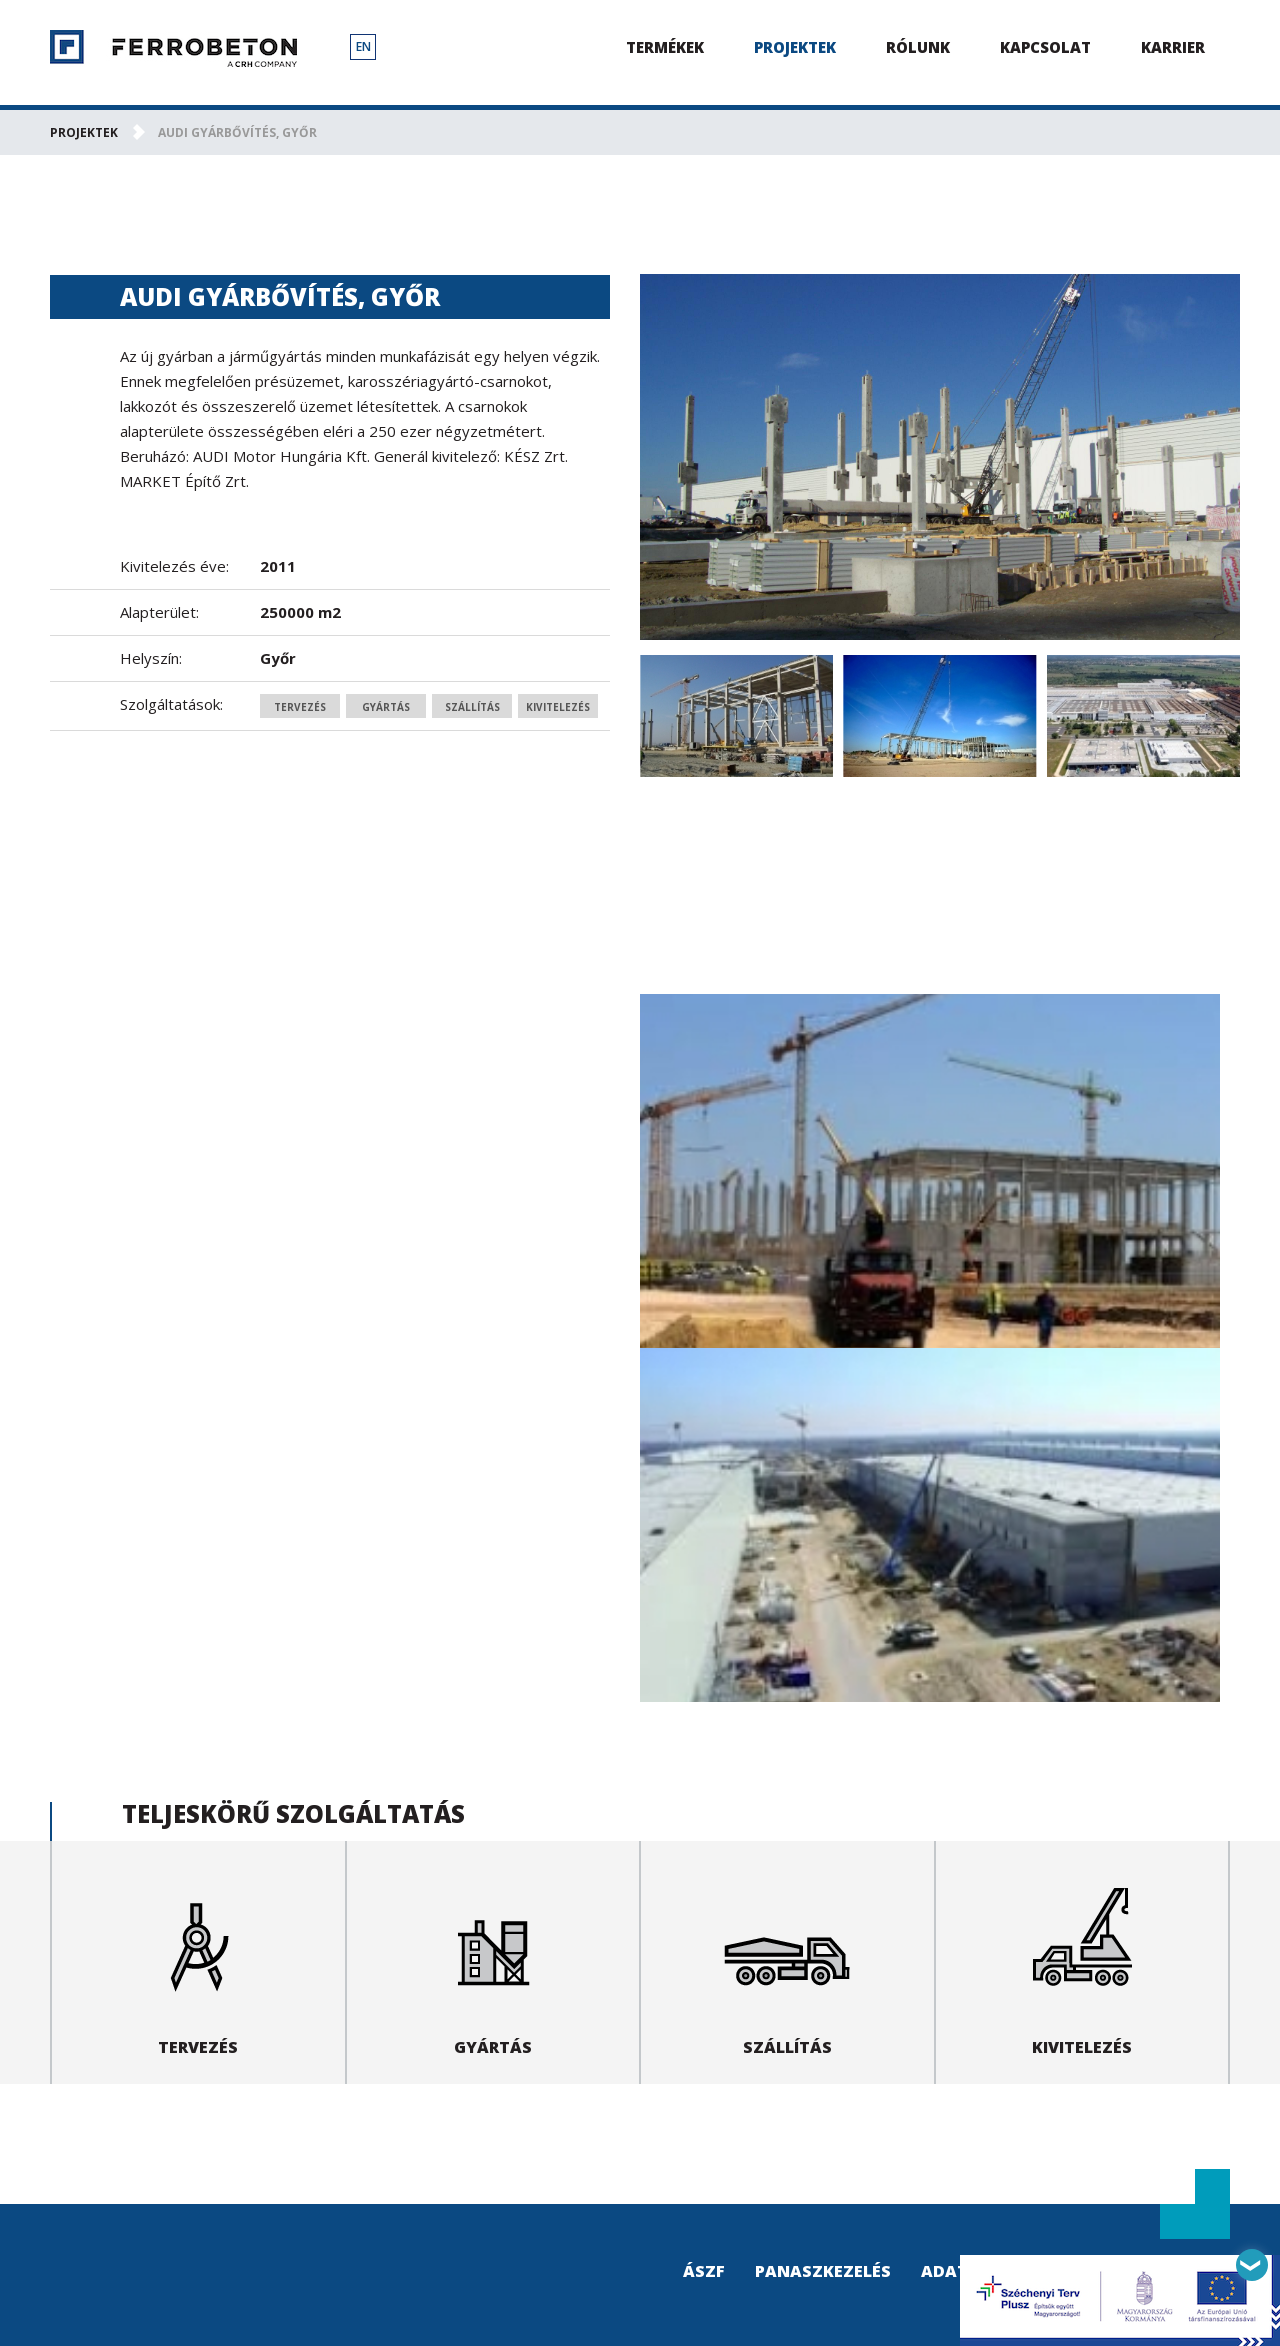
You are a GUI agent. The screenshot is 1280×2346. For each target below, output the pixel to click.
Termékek (665, 47)
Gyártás (386, 707)
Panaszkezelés (823, 2271)
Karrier (1173, 47)
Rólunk (918, 47)
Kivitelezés (558, 707)
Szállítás (472, 707)
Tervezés (300, 707)
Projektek (795, 47)
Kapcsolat (1045, 47)
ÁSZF (704, 2271)
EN (363, 46)
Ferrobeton (173, 48)
